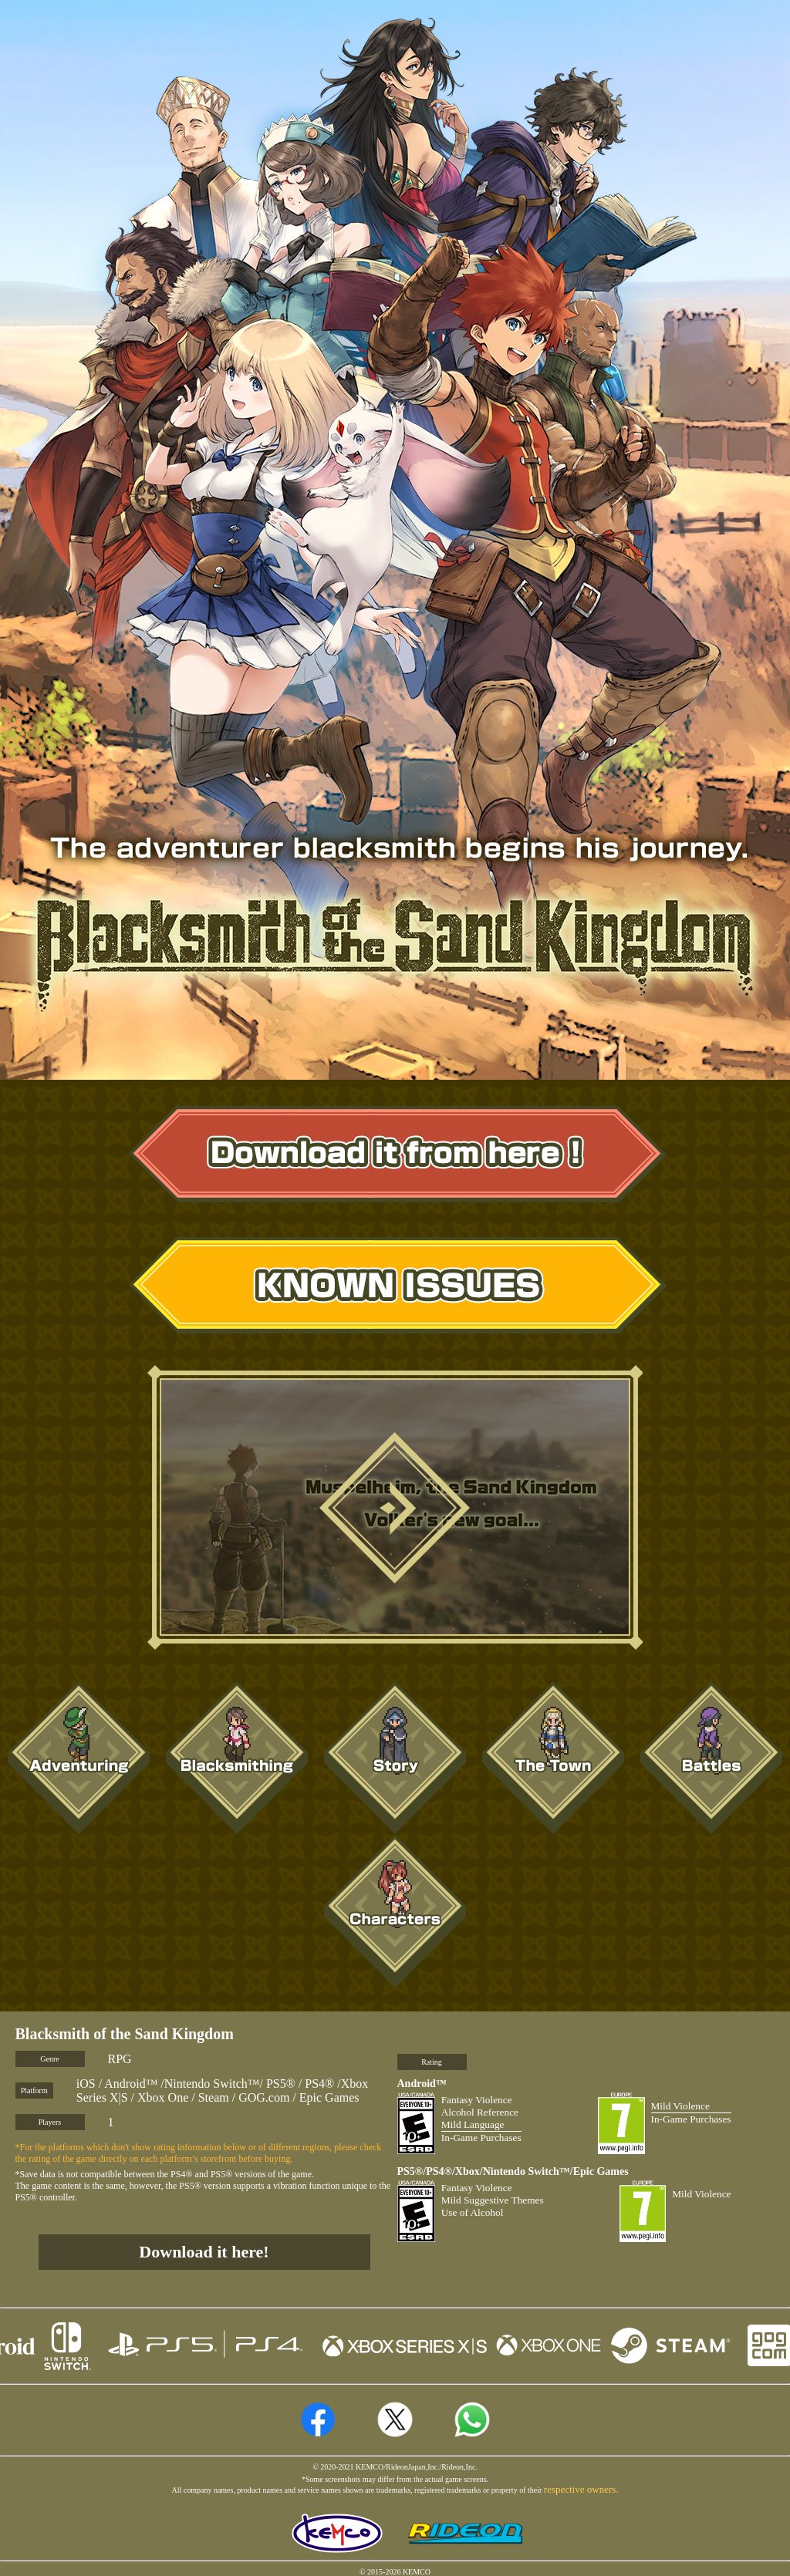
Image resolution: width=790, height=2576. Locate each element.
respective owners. (581, 2489)
